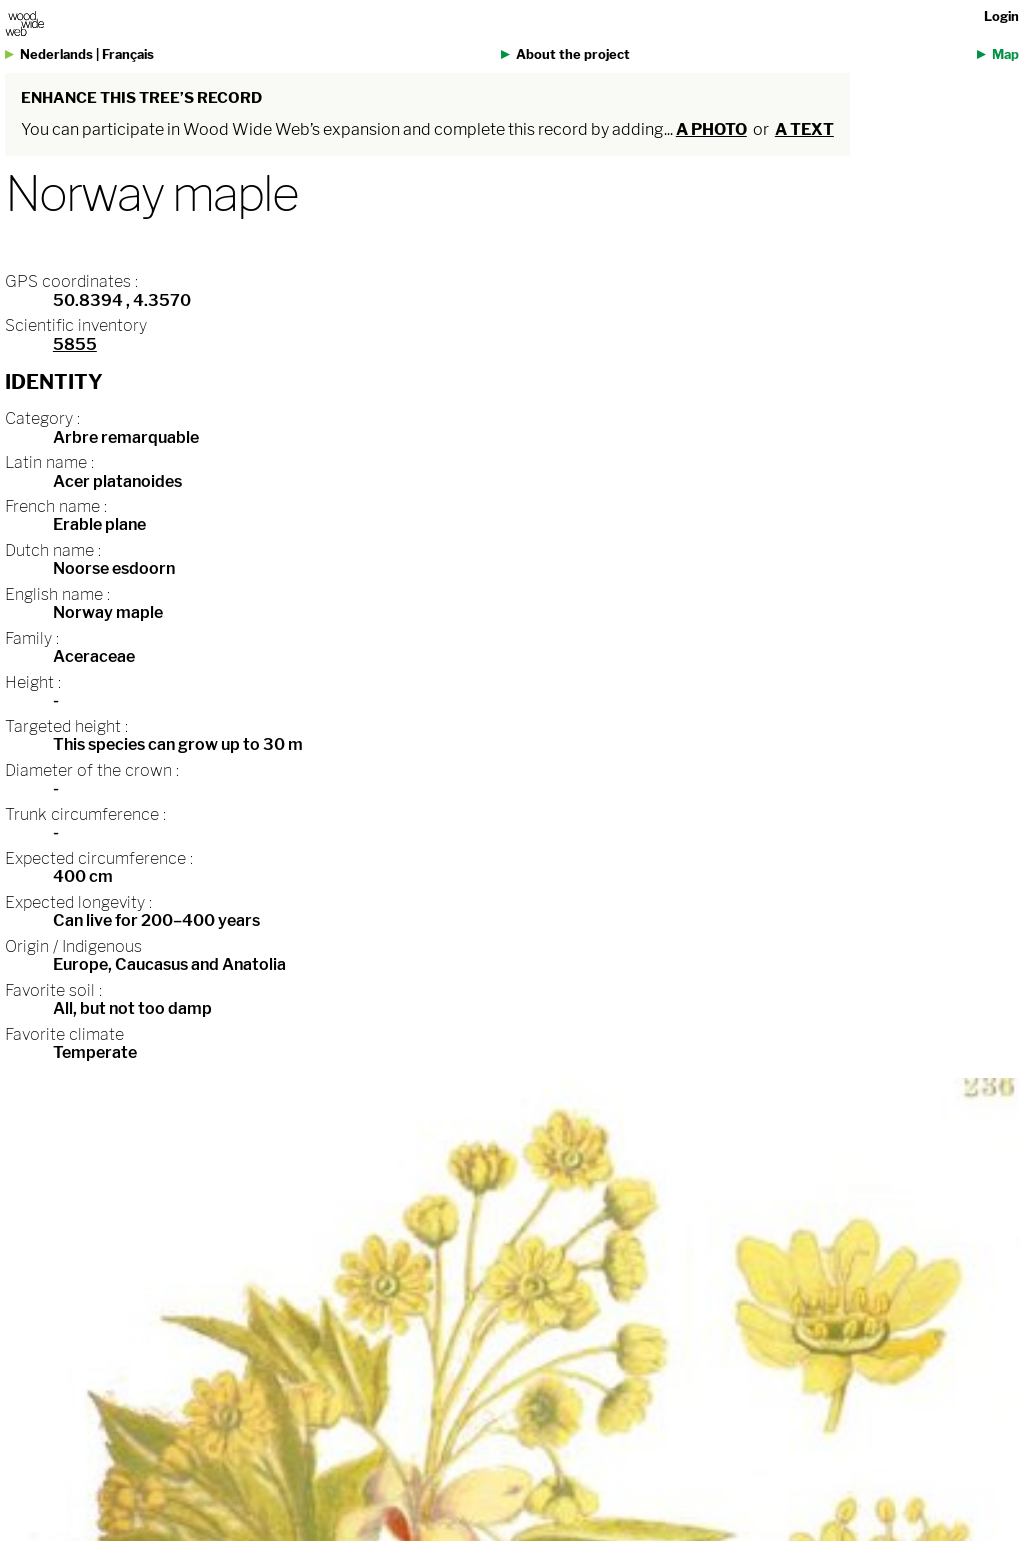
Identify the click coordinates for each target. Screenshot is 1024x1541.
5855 (75, 344)
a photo (711, 129)
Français (128, 54)
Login (1001, 16)
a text (804, 129)
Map (1005, 54)
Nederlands (56, 54)
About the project (573, 54)
